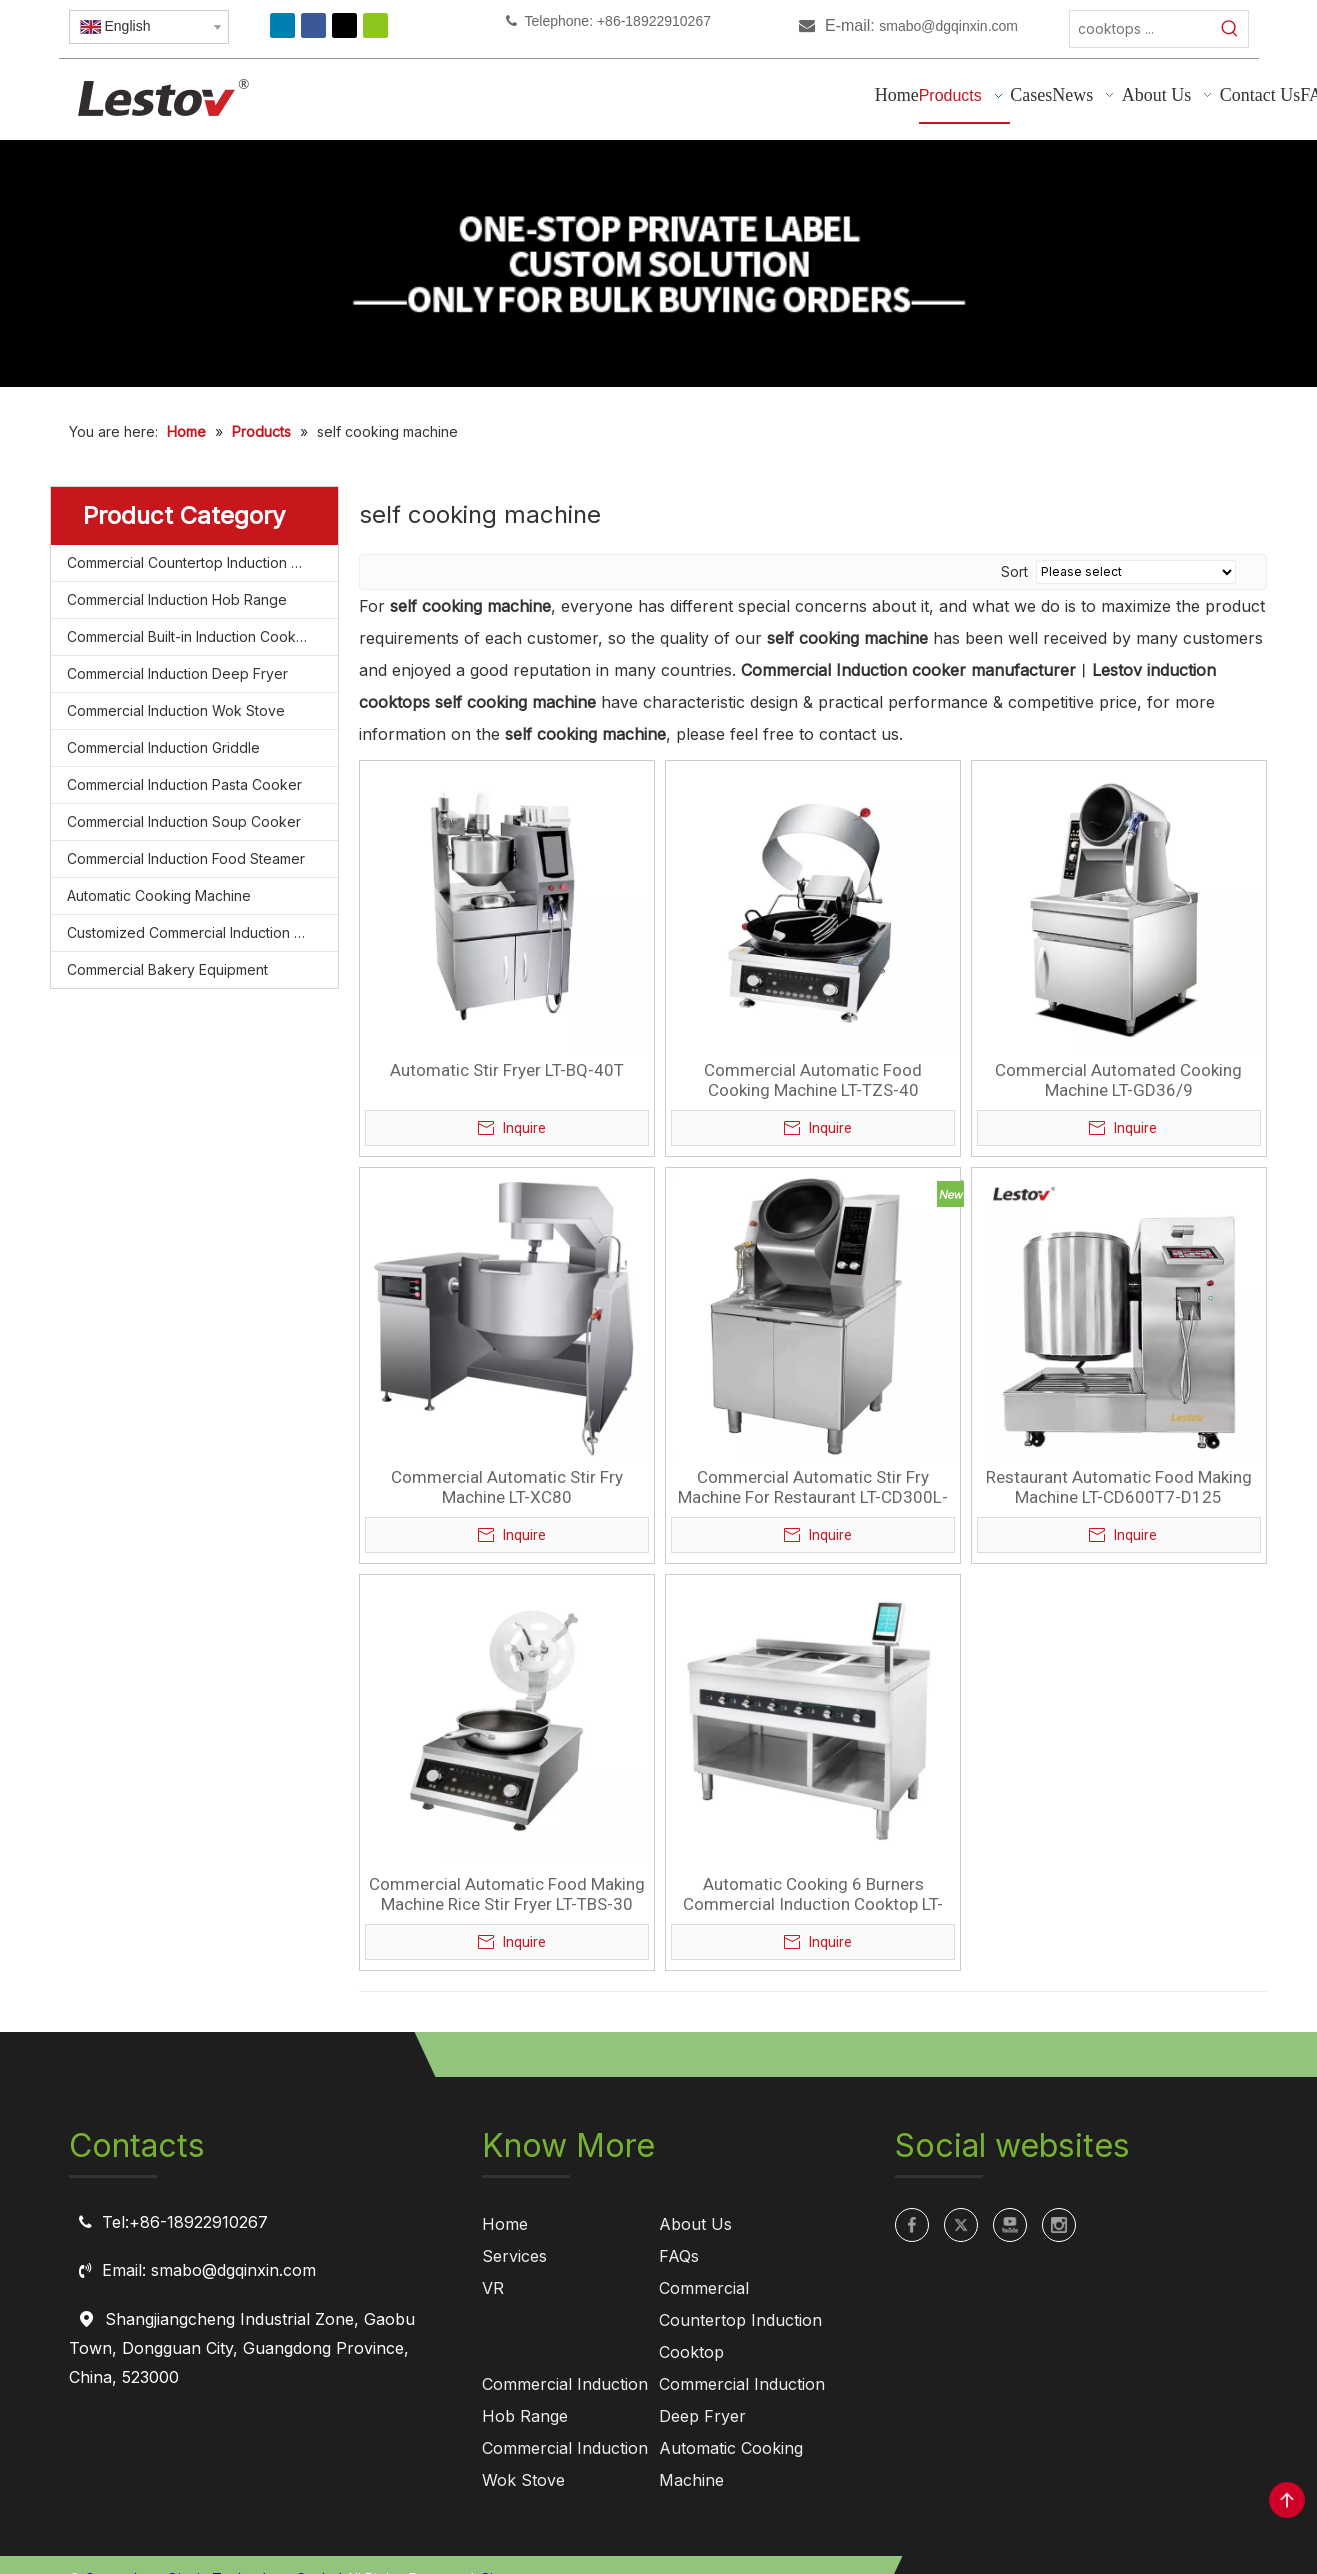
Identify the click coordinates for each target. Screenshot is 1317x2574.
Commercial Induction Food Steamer (186, 858)
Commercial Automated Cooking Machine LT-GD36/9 (1118, 1080)
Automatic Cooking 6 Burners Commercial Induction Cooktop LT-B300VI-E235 (813, 1894)
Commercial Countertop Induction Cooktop (202, 562)
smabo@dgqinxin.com (948, 26)
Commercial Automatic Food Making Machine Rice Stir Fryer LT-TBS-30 (507, 1894)
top (1287, 2500)
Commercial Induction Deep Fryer (177, 673)
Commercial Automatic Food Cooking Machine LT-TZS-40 (813, 1080)
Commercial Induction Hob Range (177, 599)
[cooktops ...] (1141, 29)
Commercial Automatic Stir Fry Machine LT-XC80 (507, 1487)
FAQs (679, 2256)
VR (493, 2288)
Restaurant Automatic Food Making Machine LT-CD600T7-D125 (1119, 1487)
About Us (695, 2224)
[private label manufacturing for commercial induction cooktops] (658, 263)
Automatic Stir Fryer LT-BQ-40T (507, 1070)
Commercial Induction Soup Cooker (184, 821)
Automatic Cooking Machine (159, 895)
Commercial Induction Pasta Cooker (184, 784)
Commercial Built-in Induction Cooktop (192, 636)
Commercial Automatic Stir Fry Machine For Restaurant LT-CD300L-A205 (813, 1487)
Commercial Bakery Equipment (167, 969)
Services (514, 2256)
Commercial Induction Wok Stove (176, 710)
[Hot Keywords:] (1230, 29)
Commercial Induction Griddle (163, 747)
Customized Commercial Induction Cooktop (202, 932)
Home (505, 2224)
